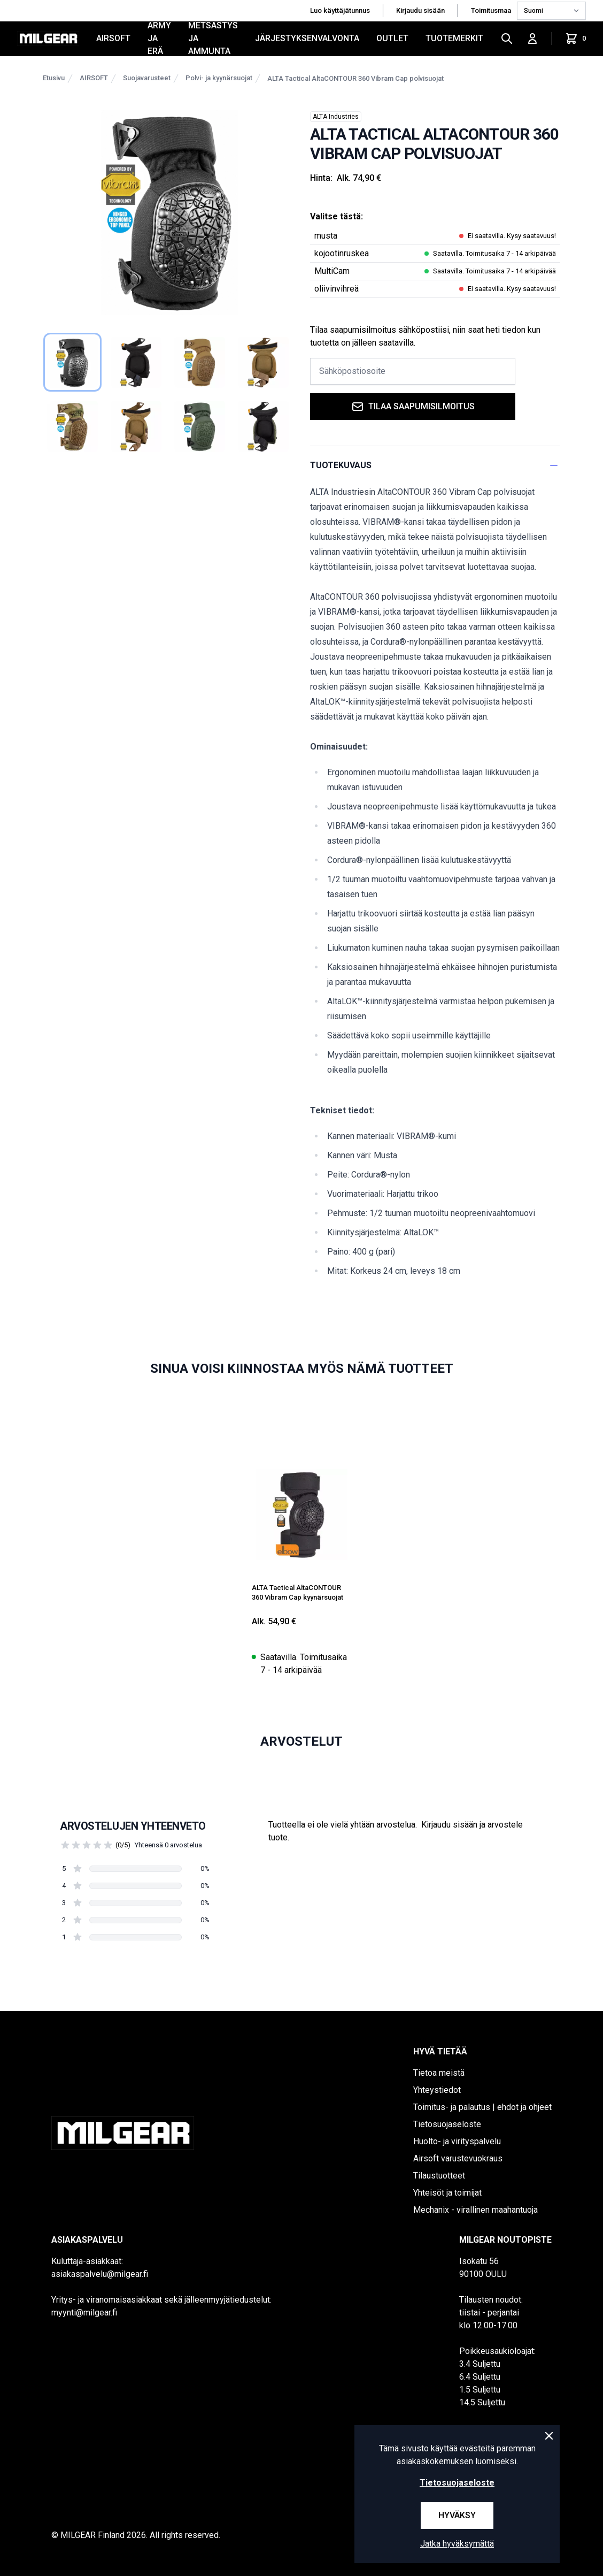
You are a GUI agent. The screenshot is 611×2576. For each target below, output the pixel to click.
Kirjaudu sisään (420, 10)
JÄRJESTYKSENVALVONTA (307, 38)
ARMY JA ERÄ (159, 38)
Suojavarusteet (147, 78)
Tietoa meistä (439, 2073)
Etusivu (54, 78)
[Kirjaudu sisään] (532, 38)
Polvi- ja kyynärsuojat (218, 78)
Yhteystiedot (437, 2090)
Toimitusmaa (492, 10)
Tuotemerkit (454, 38)
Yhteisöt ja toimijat (447, 2193)
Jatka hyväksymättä (457, 2544)
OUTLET (392, 38)
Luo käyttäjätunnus (340, 10)
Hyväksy (457, 2515)
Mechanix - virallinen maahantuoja (475, 2210)
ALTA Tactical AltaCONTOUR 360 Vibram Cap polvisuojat (355, 78)
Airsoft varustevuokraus (457, 2158)
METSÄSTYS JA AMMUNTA (213, 38)
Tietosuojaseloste (447, 2124)
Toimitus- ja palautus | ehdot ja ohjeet (482, 2107)
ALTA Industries (336, 116)
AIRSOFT (113, 38)
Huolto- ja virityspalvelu (457, 2141)
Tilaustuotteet (439, 2175)
